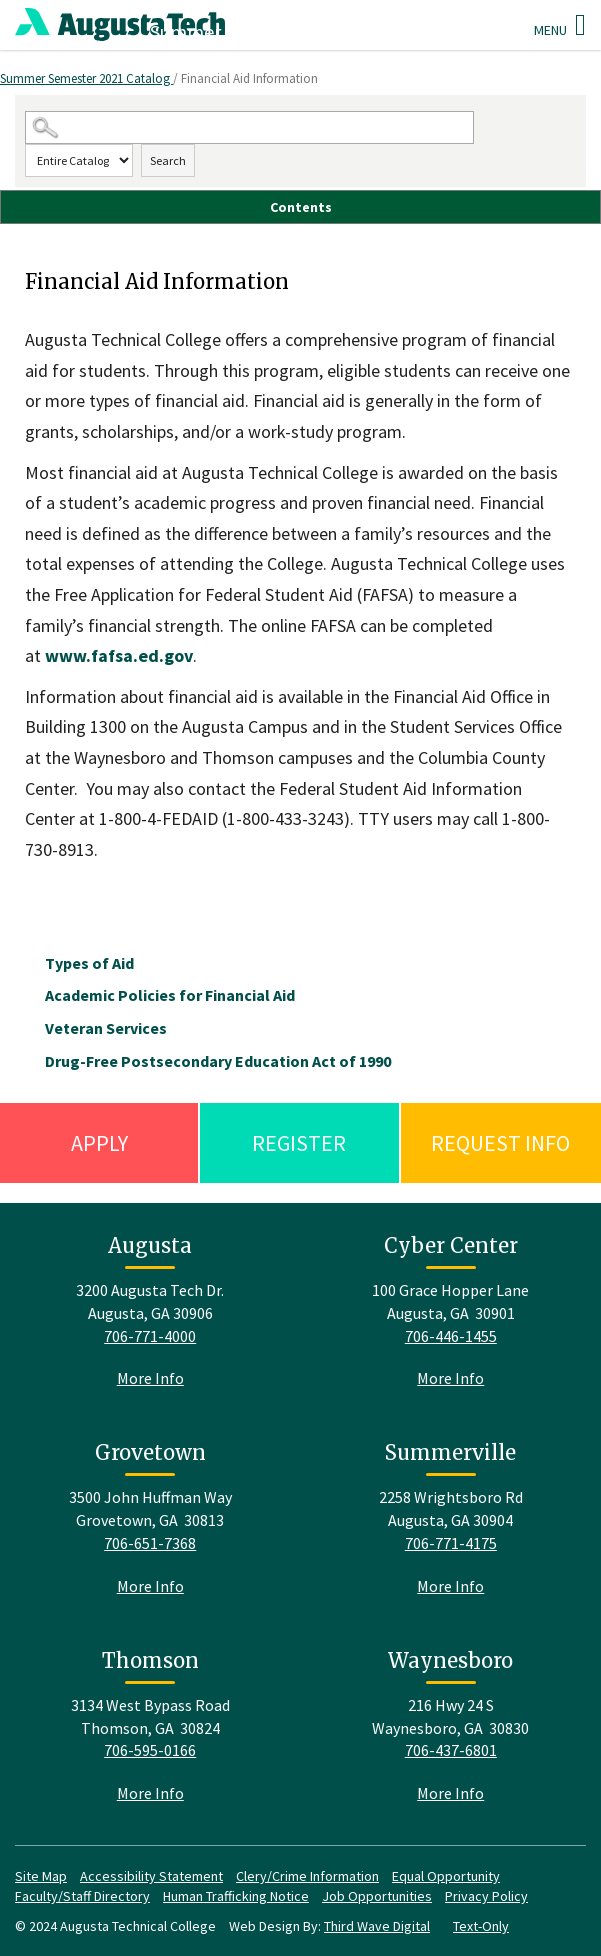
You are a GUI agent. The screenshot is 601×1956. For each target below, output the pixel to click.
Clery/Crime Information (307, 1876)
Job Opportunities (377, 1896)
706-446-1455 (451, 1336)
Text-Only (481, 1926)
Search (168, 160)
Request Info (500, 1143)
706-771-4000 (150, 1336)
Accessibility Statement (151, 1876)
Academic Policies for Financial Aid (170, 995)
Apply (99, 1143)
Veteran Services (106, 1028)
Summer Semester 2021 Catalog (86, 78)
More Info (150, 1378)
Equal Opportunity (446, 1876)
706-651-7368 (150, 1543)
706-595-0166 (150, 1750)
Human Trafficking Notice (236, 1896)
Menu (560, 25)
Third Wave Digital (377, 1926)
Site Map (41, 1876)
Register (299, 1143)
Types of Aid (89, 963)
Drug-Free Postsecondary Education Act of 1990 (218, 1061)
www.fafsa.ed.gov (119, 655)
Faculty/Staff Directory (82, 1896)
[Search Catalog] (249, 127)
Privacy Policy (486, 1896)
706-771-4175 (451, 1543)
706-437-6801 (451, 1750)
